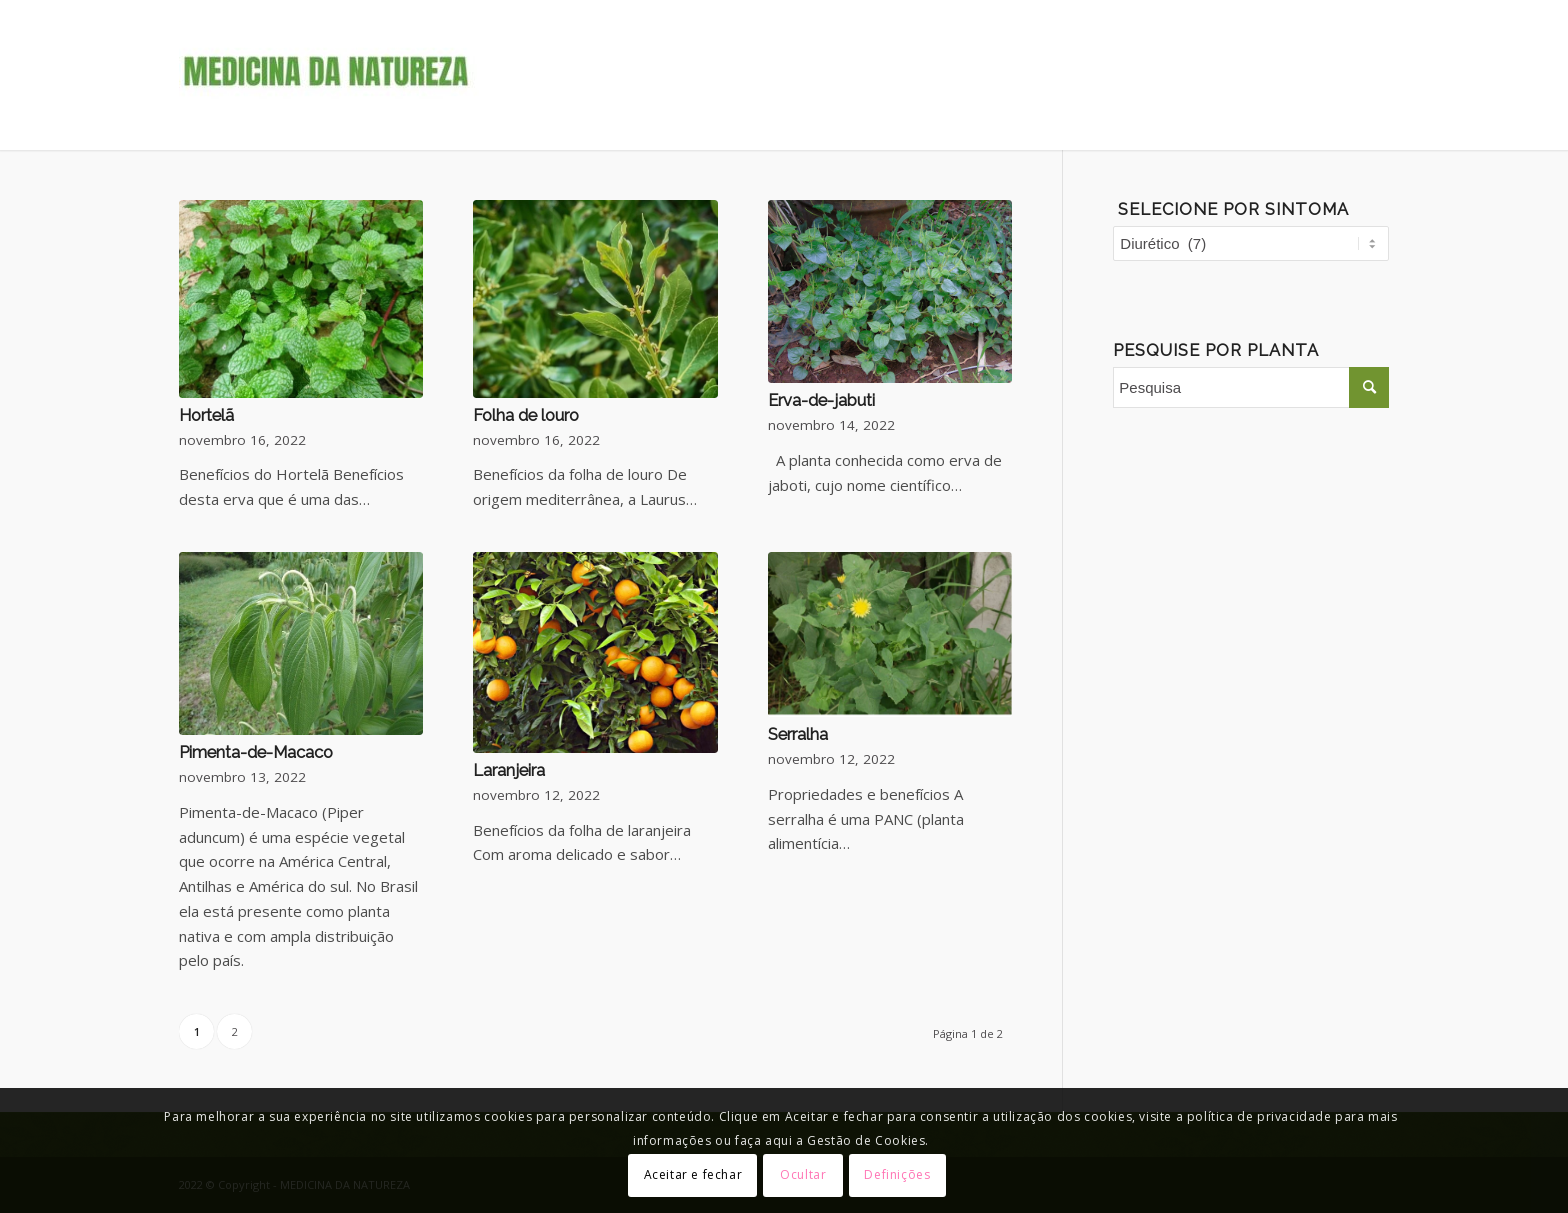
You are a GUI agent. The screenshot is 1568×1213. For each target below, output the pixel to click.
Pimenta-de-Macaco (256, 752)
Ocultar (803, 1174)
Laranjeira (509, 770)
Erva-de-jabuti (821, 400)
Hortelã (206, 415)
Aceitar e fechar (693, 1174)
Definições (897, 1174)
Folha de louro (526, 415)
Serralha (798, 734)
